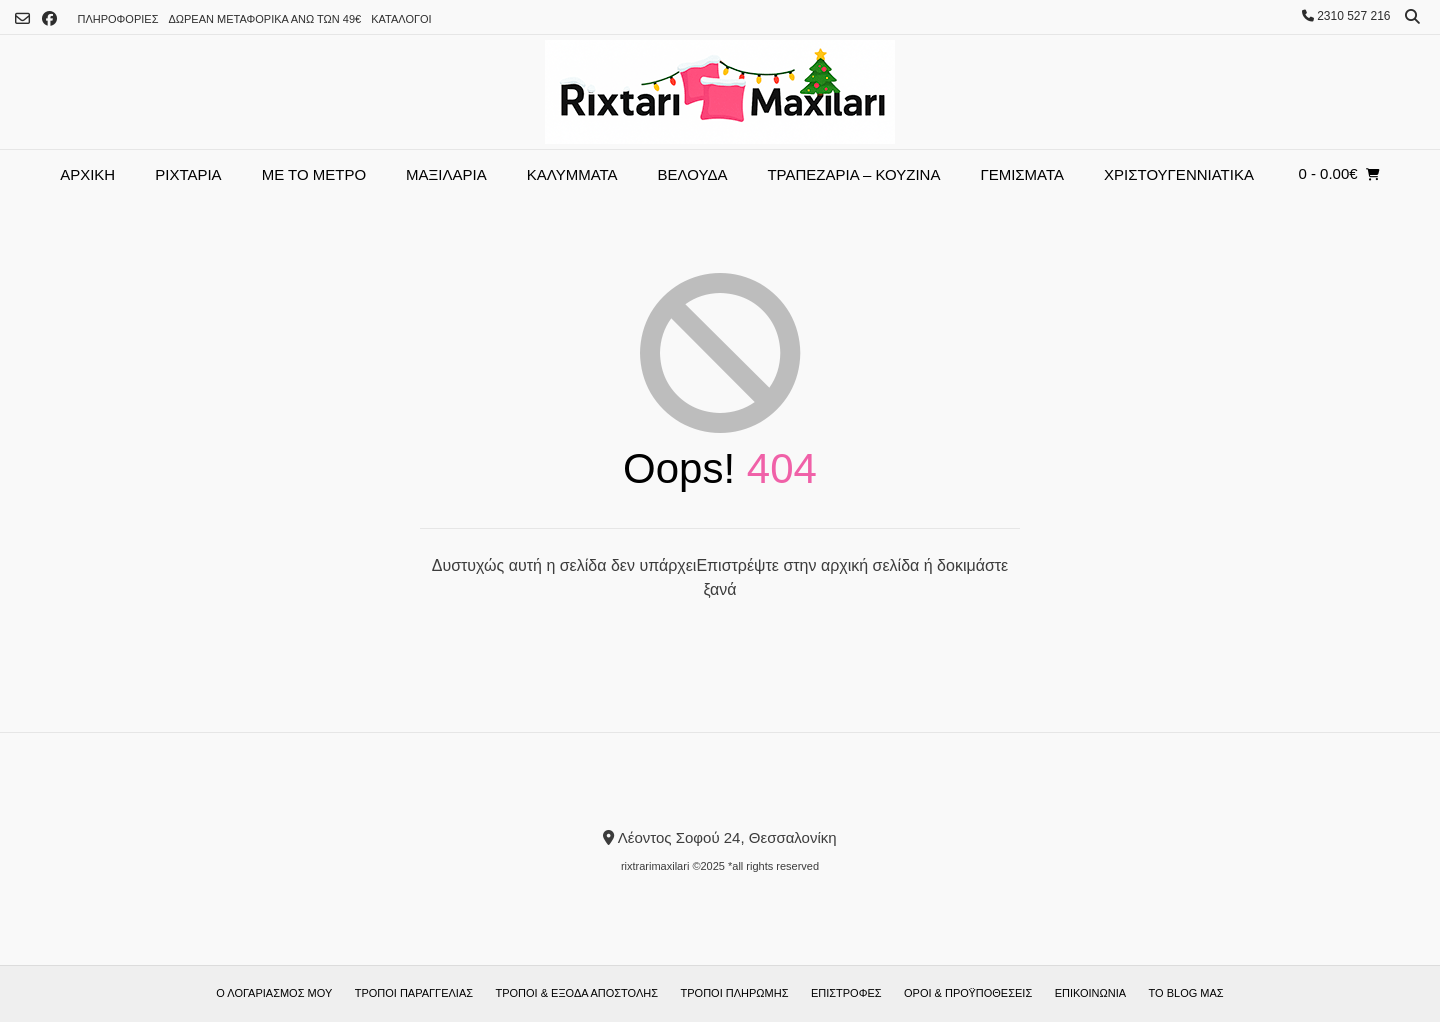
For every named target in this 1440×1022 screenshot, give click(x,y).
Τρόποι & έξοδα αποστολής (577, 993)
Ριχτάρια (188, 174)
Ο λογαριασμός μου (274, 993)
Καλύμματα (572, 174)
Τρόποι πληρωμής (735, 993)
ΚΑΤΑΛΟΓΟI (401, 19)
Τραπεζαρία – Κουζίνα (853, 174)
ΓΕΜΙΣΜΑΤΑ (1022, 174)
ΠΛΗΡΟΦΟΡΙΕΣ (117, 19)
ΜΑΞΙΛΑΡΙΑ (446, 174)
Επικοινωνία (1090, 993)
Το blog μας (1186, 993)
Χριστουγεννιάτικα (1179, 174)
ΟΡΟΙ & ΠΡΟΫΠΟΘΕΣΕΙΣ (968, 993)
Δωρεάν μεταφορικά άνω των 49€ (264, 19)
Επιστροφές (846, 993)
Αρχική (87, 174)
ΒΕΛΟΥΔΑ (693, 174)
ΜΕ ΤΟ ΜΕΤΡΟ (314, 174)
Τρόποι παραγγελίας (414, 993)
